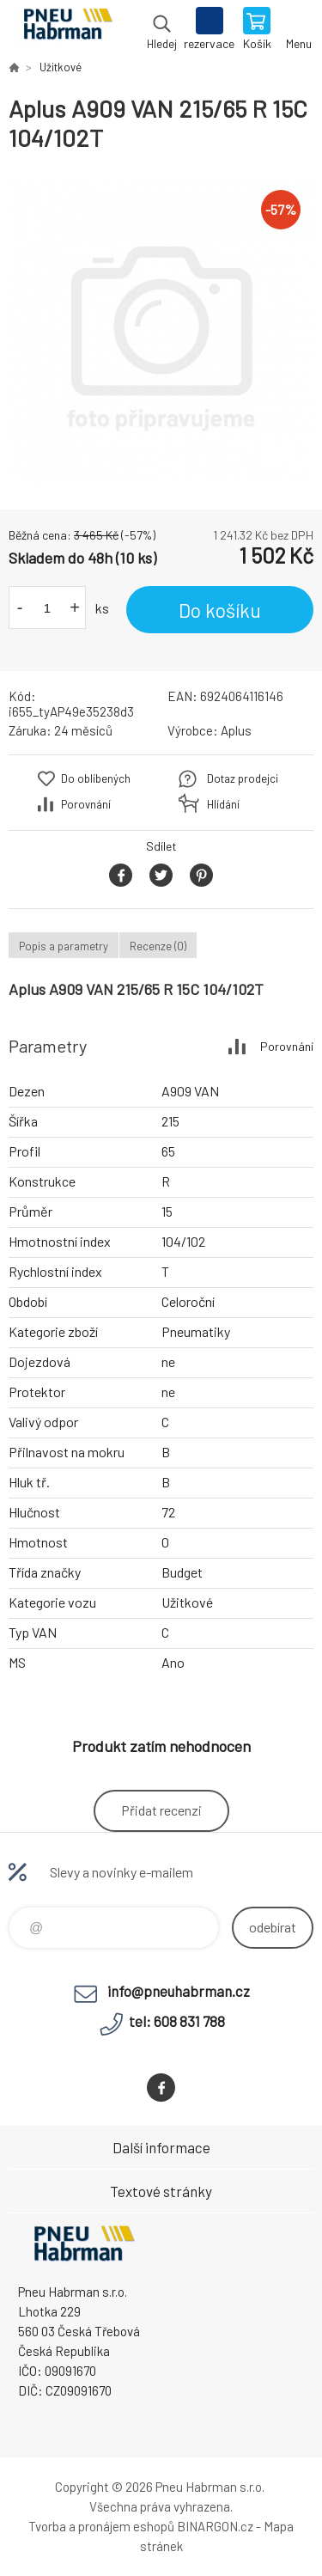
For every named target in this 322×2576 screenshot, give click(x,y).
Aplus (236, 730)
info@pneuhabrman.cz (178, 1990)
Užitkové (60, 67)
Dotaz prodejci (242, 778)
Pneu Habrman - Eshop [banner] (67, 30)
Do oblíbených (96, 778)
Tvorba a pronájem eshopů (101, 2526)
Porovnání (86, 804)
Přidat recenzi (161, 1810)
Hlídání (223, 804)
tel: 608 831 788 (177, 2021)
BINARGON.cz (215, 2526)
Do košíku (220, 610)
